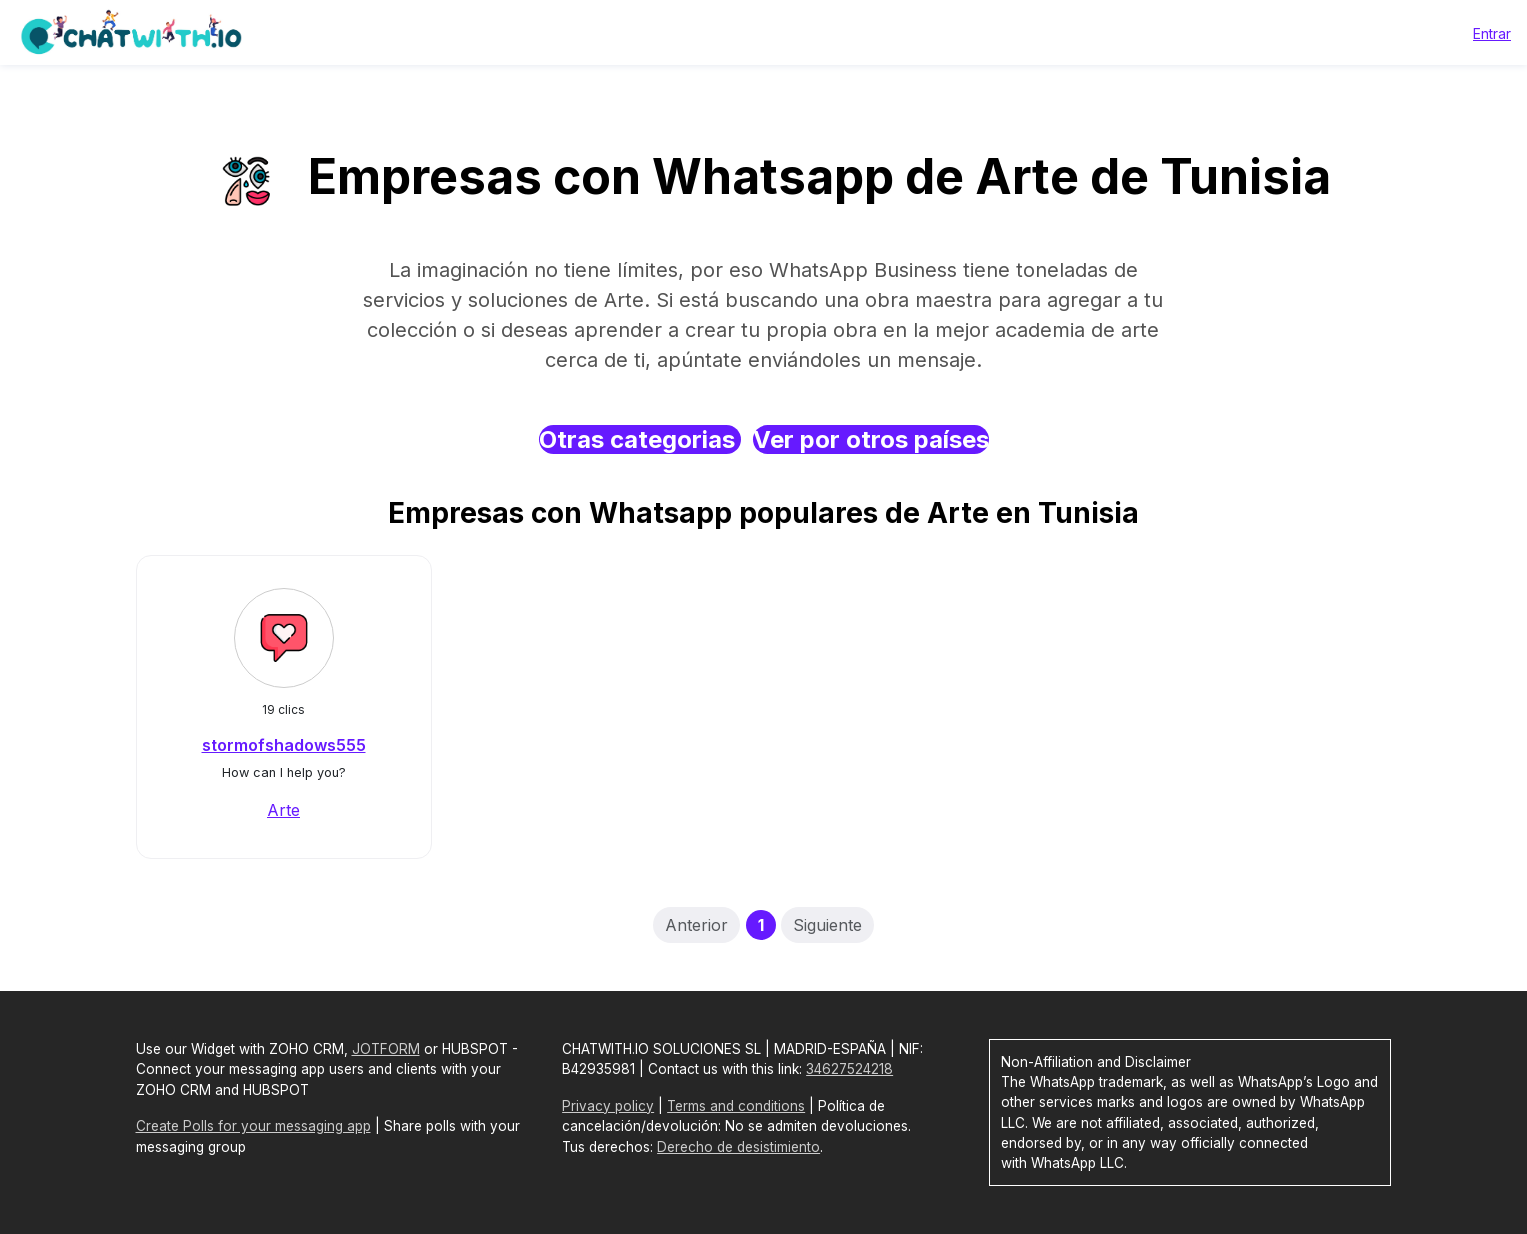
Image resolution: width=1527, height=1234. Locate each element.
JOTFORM (386, 1049)
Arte (283, 810)
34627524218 (849, 1069)
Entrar (1492, 33)
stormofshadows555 (284, 745)
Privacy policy (608, 1106)
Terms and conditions (736, 1106)
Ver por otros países (871, 439)
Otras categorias (640, 439)
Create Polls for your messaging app (253, 1126)
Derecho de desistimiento (738, 1147)
